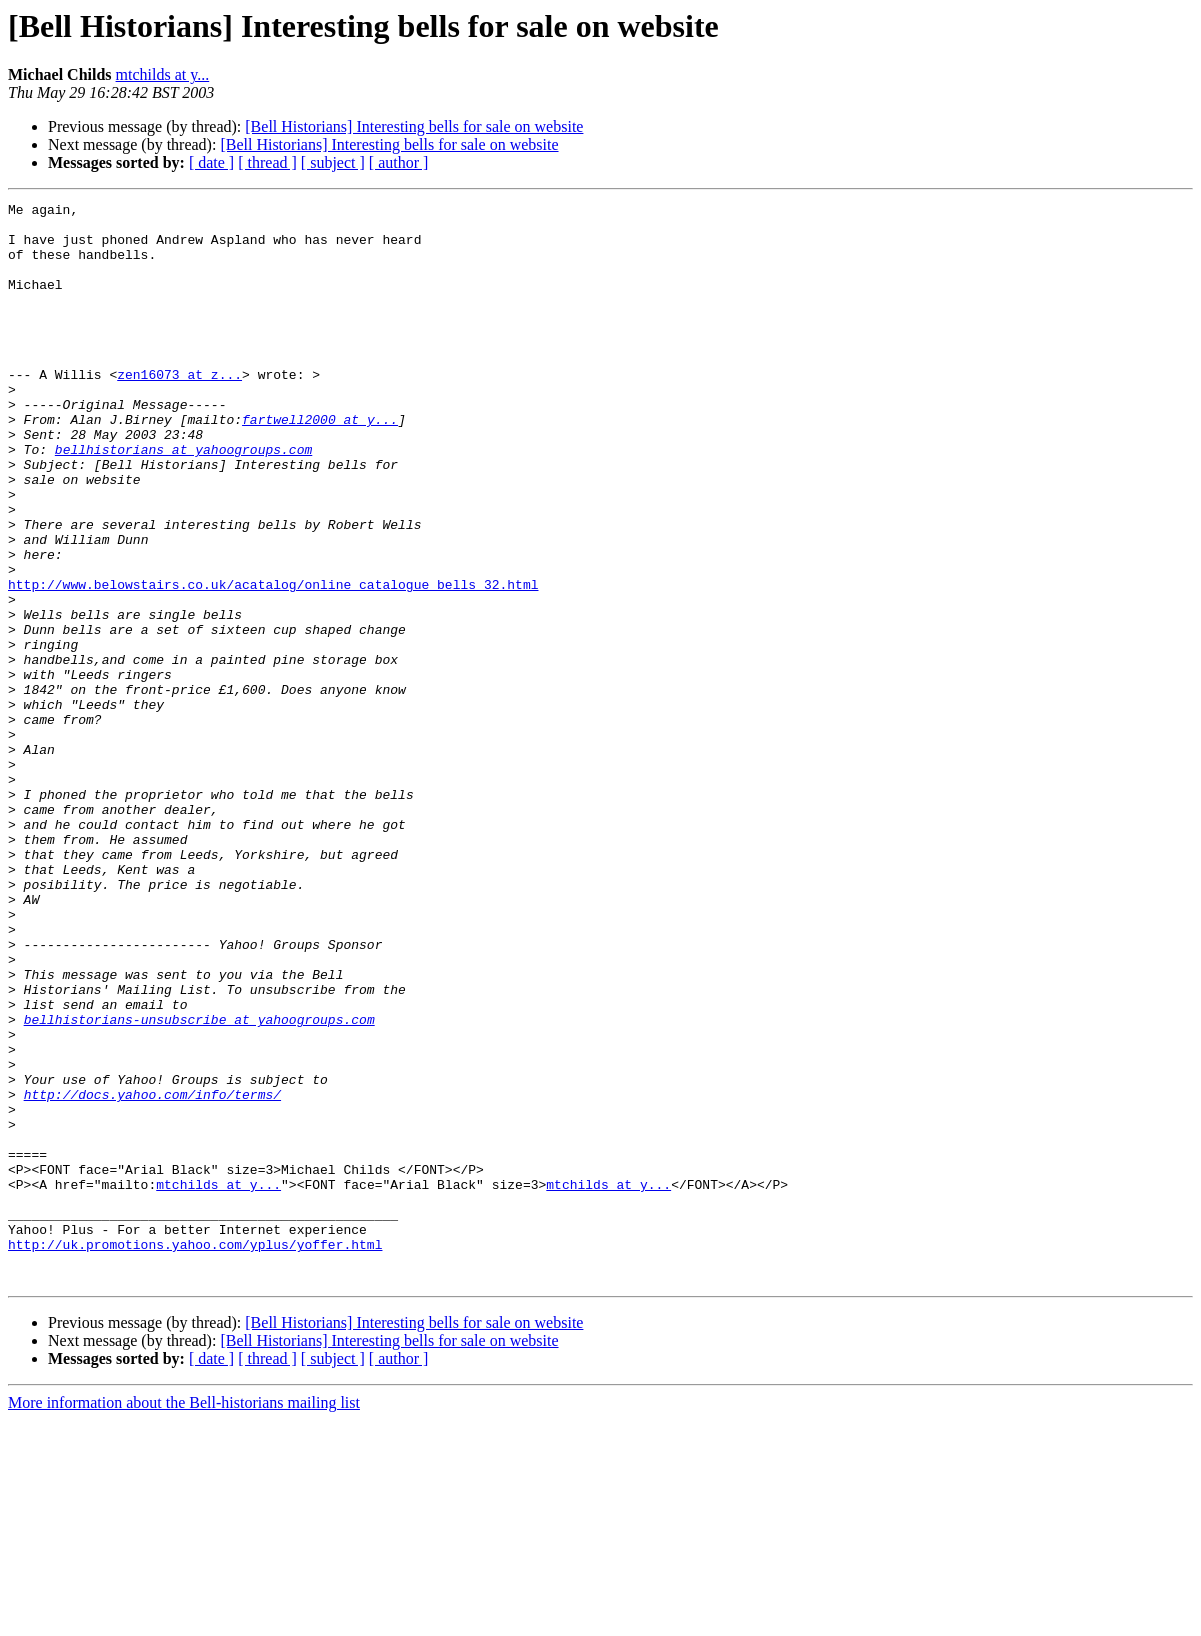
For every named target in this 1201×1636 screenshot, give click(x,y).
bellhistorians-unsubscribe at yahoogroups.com (199, 1184)
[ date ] (211, 162)
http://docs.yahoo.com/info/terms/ (152, 1274)
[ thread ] (267, 162)
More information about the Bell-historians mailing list (184, 1618)
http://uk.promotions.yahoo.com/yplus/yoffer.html (195, 1454)
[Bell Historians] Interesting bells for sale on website (414, 126)
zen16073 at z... (179, 410)
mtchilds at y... (163, 74)
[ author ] (399, 162)
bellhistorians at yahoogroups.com (183, 500)
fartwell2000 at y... (320, 464)
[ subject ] (333, 162)
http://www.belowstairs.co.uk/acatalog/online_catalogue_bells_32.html (273, 662)
